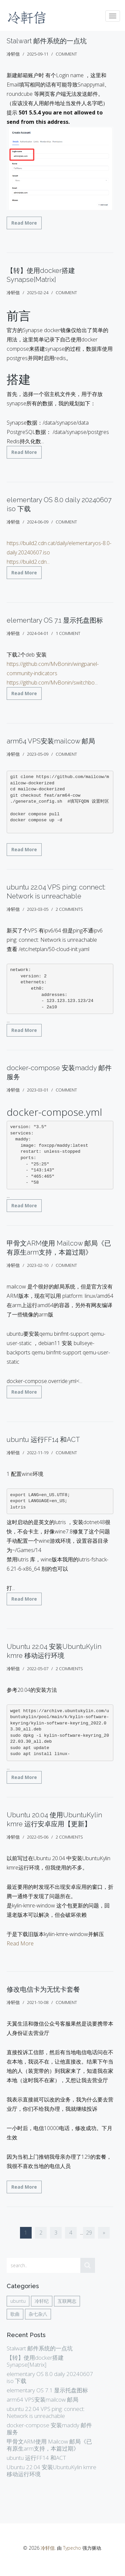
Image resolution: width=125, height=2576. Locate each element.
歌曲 (15, 2314)
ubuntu (18, 2301)
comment (66, 54)
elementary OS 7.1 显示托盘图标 (55, 620)
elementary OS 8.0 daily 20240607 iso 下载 (50, 2377)
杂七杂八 (38, 2314)
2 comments (69, 909)
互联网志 (67, 2301)
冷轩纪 (42, 2301)
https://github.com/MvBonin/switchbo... (52, 682)
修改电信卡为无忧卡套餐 (43, 1989)
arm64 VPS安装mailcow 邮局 (51, 741)
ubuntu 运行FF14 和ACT (43, 1440)
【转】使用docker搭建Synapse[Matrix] (35, 2361)
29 (89, 2232)
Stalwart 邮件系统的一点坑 (47, 41)
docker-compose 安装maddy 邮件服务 (49, 2428)
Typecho (72, 2548)
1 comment (68, 633)
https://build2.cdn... (28, 561)
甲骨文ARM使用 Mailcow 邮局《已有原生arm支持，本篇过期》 (49, 2445)
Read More (24, 223)
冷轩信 (48, 2548)
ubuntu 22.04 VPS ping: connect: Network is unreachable (46, 2412)
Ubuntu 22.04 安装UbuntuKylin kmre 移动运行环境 (51, 2470)
